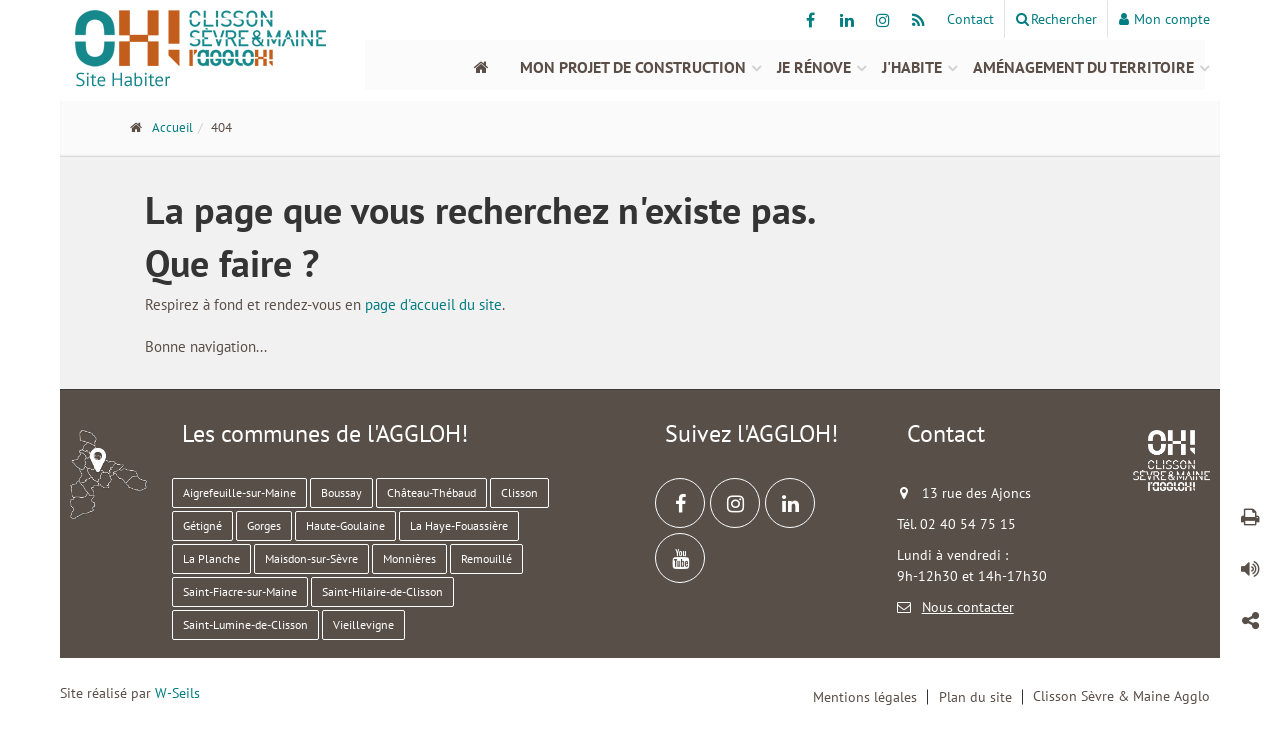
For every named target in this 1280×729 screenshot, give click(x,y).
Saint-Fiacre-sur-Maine (240, 591)
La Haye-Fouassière (459, 525)
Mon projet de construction (633, 67)
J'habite (912, 67)
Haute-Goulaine (345, 525)
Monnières (409, 558)
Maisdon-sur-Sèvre (311, 558)
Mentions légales (865, 697)
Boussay (341, 492)
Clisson (519, 492)
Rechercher (1056, 19)
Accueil (172, 127)
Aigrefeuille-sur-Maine (239, 492)
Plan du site (975, 697)
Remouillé (486, 558)
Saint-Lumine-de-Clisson (245, 624)
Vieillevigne (363, 624)
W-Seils (177, 693)
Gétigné (202, 525)
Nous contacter (968, 607)
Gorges (264, 525)
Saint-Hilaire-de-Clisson (382, 591)
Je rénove (814, 67)
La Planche (211, 558)
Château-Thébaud (431, 492)
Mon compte (1164, 19)
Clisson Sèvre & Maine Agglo (1121, 696)
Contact (970, 19)
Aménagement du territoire (1083, 67)
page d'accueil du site (433, 304)
